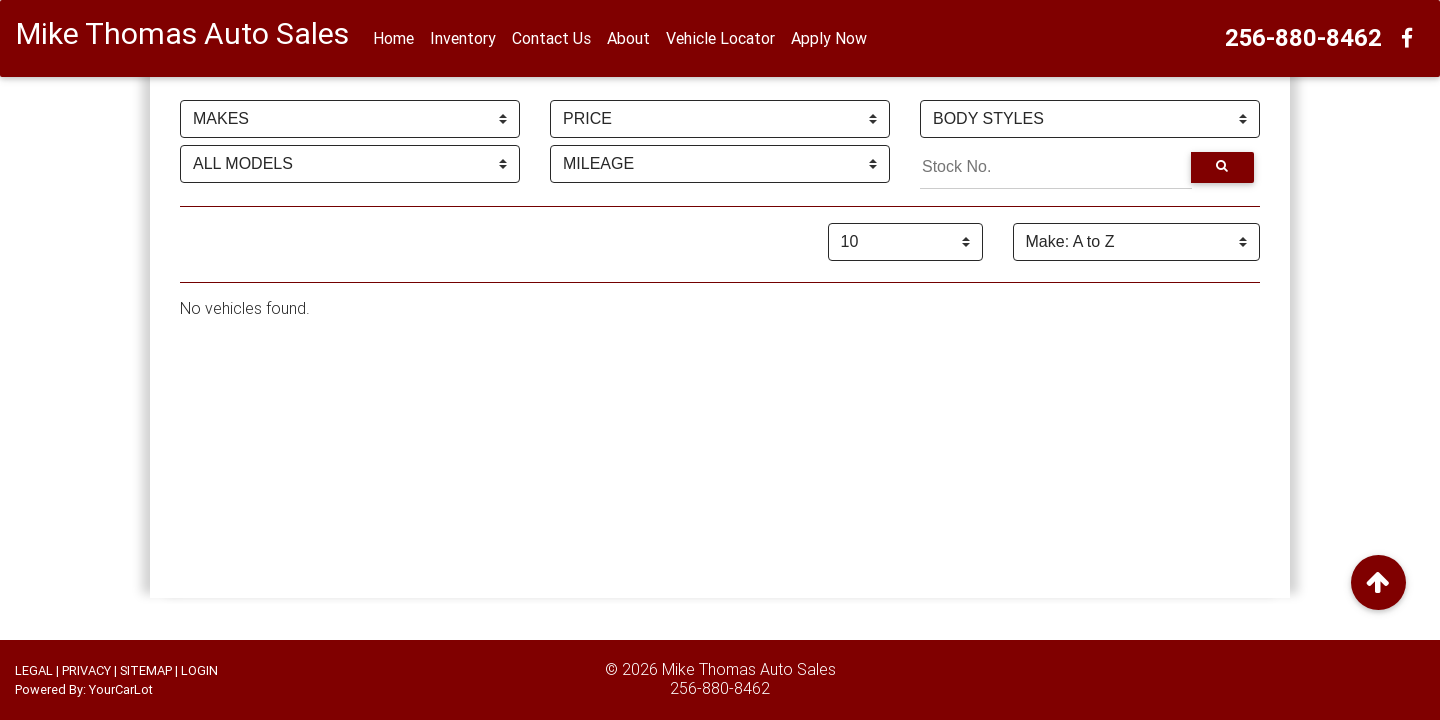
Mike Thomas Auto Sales (749, 669)
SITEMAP (146, 670)
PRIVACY (86, 670)
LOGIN (199, 670)
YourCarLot (121, 689)
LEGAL (34, 670)
